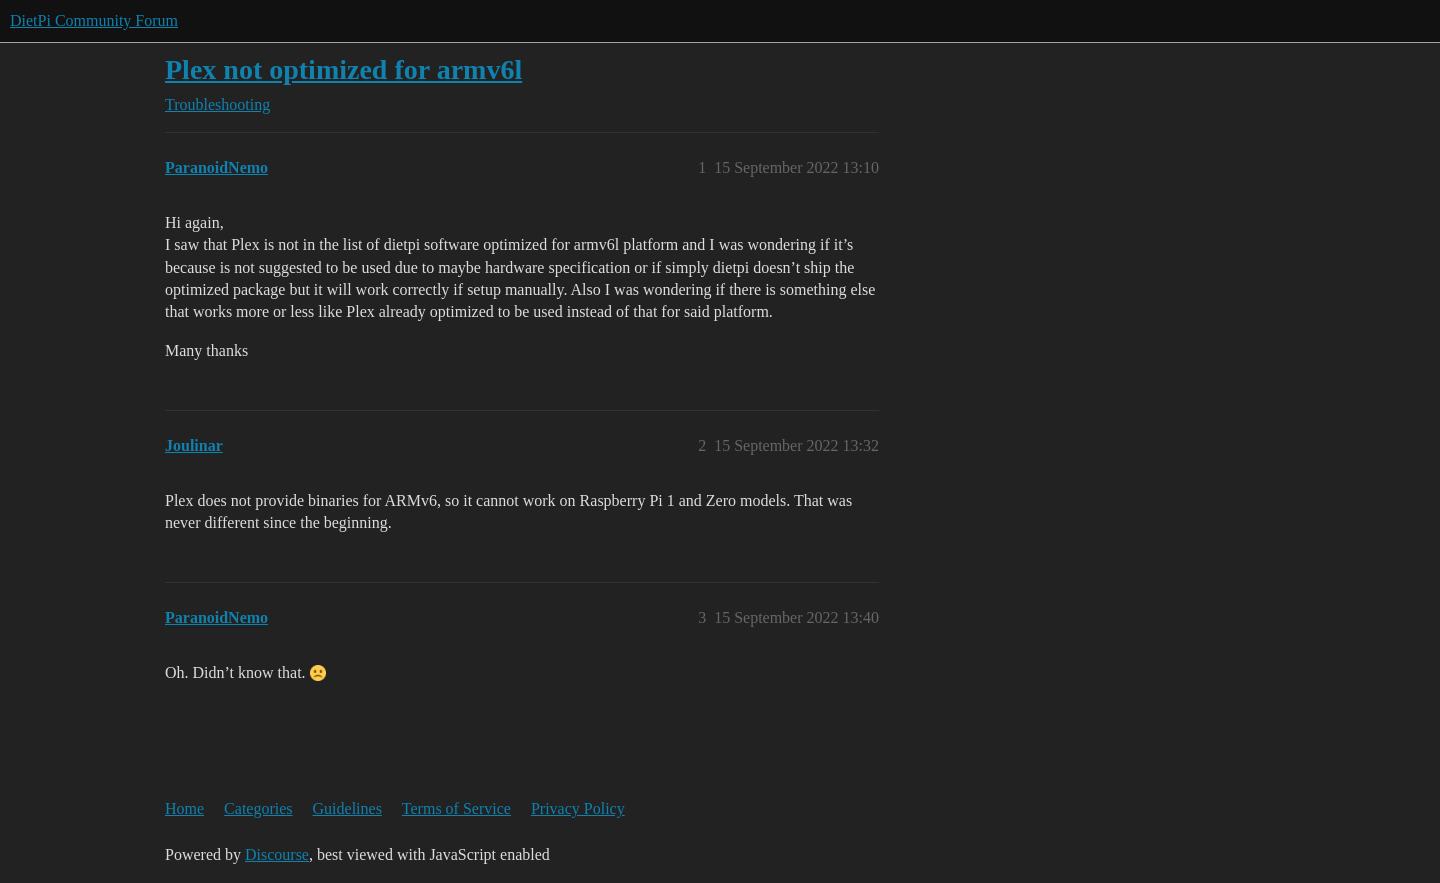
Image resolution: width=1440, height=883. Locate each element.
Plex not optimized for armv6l (343, 69)
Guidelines (347, 808)
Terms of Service (456, 808)
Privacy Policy (578, 808)
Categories (258, 808)
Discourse (277, 854)
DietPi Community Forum (94, 20)
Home (184, 808)
